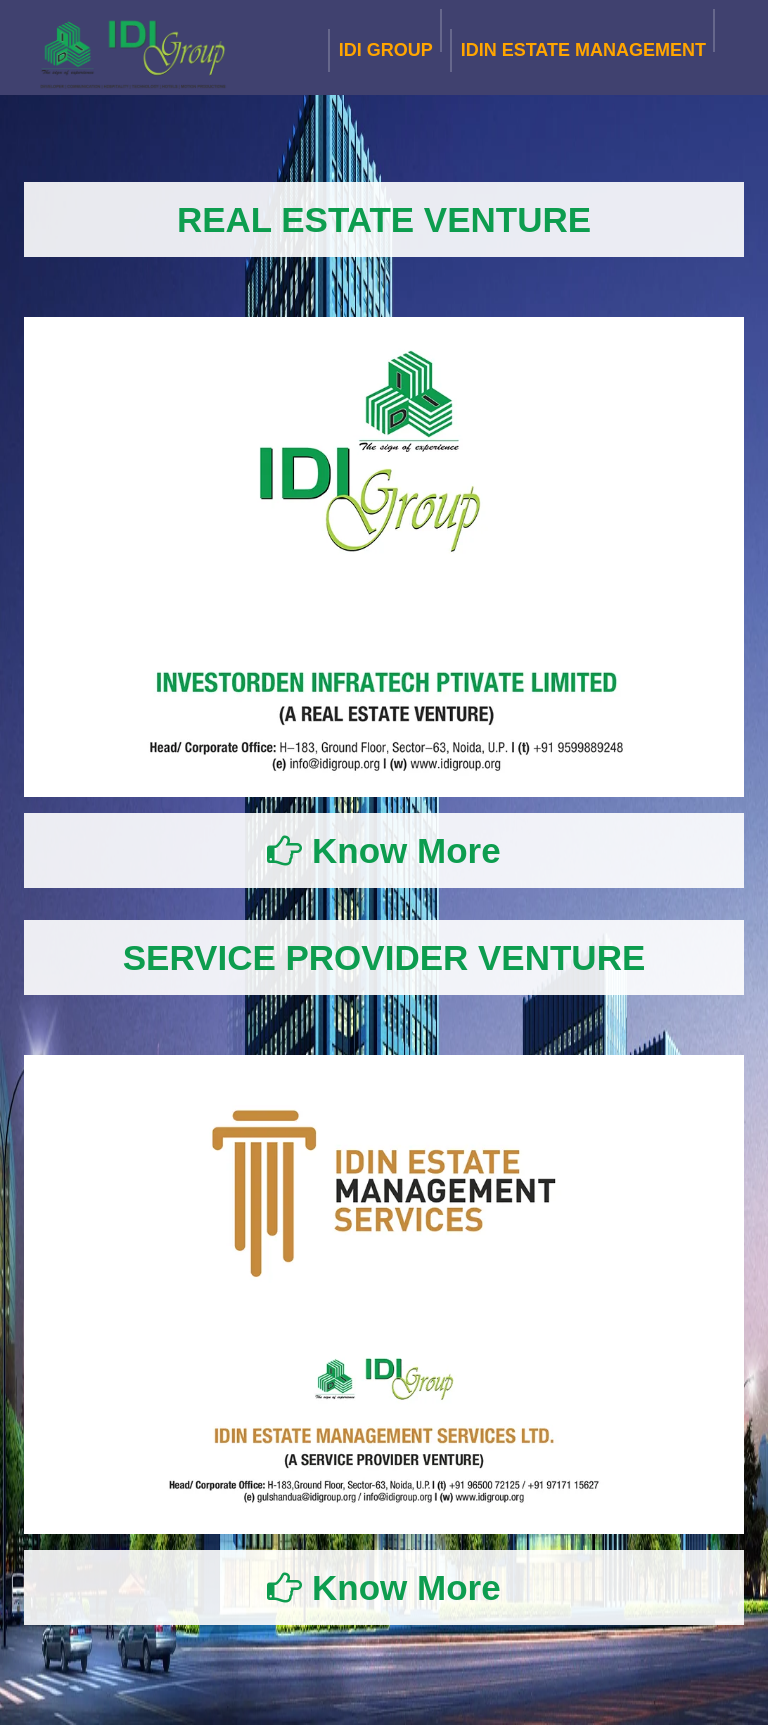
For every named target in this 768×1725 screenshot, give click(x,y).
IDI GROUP (386, 47)
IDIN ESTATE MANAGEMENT (583, 47)
